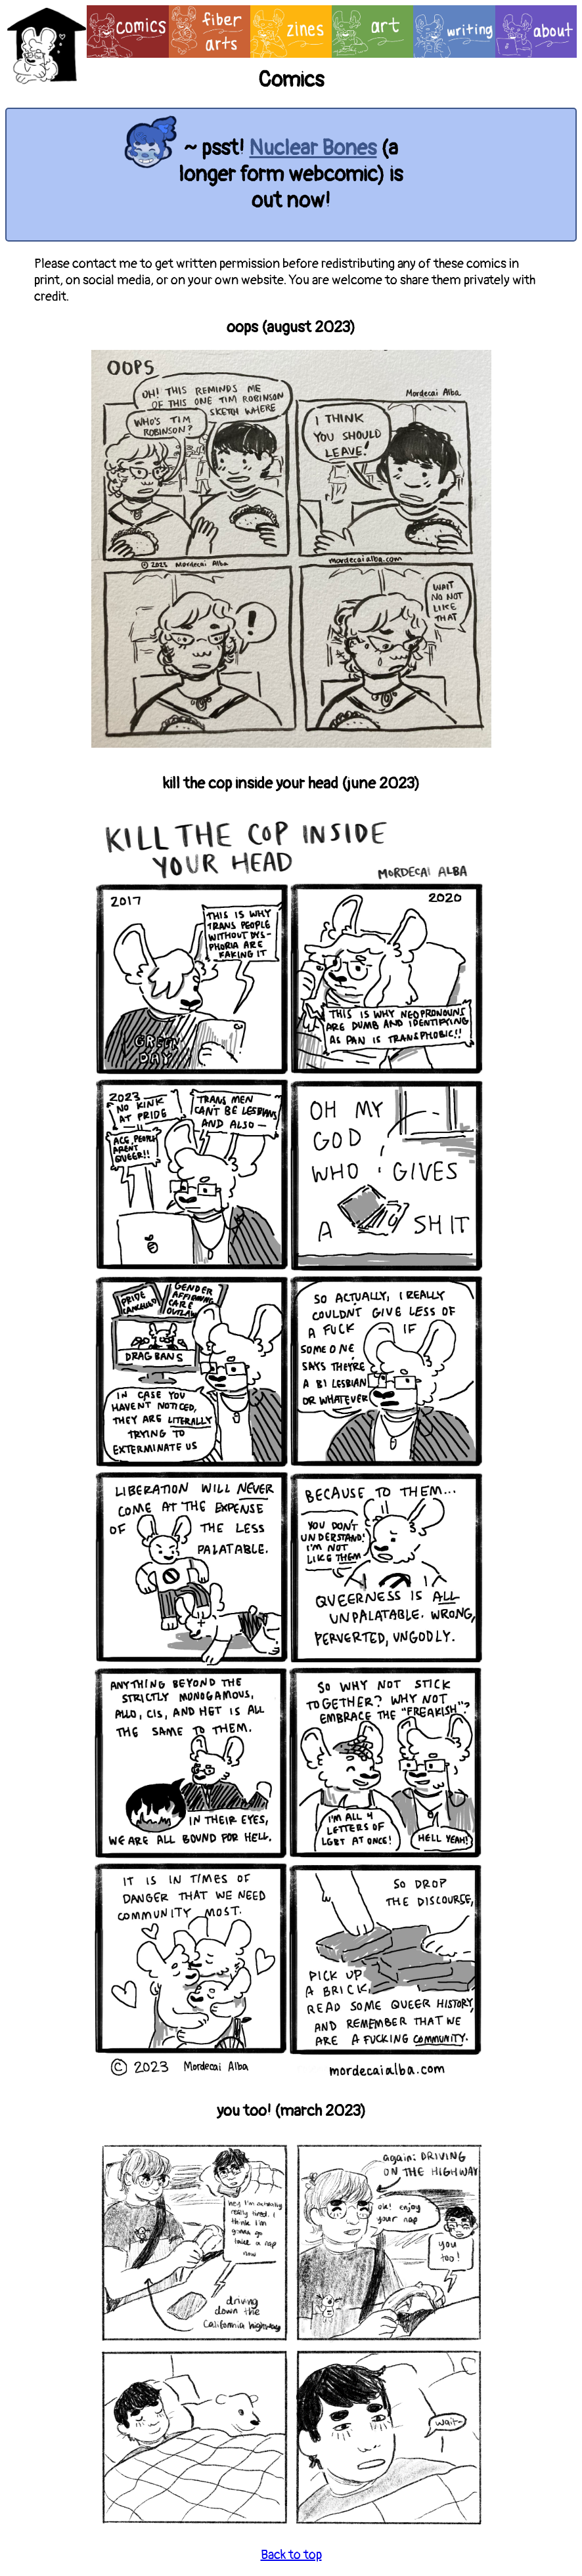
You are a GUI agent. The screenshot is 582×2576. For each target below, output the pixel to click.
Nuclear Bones (312, 148)
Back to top (291, 2554)
